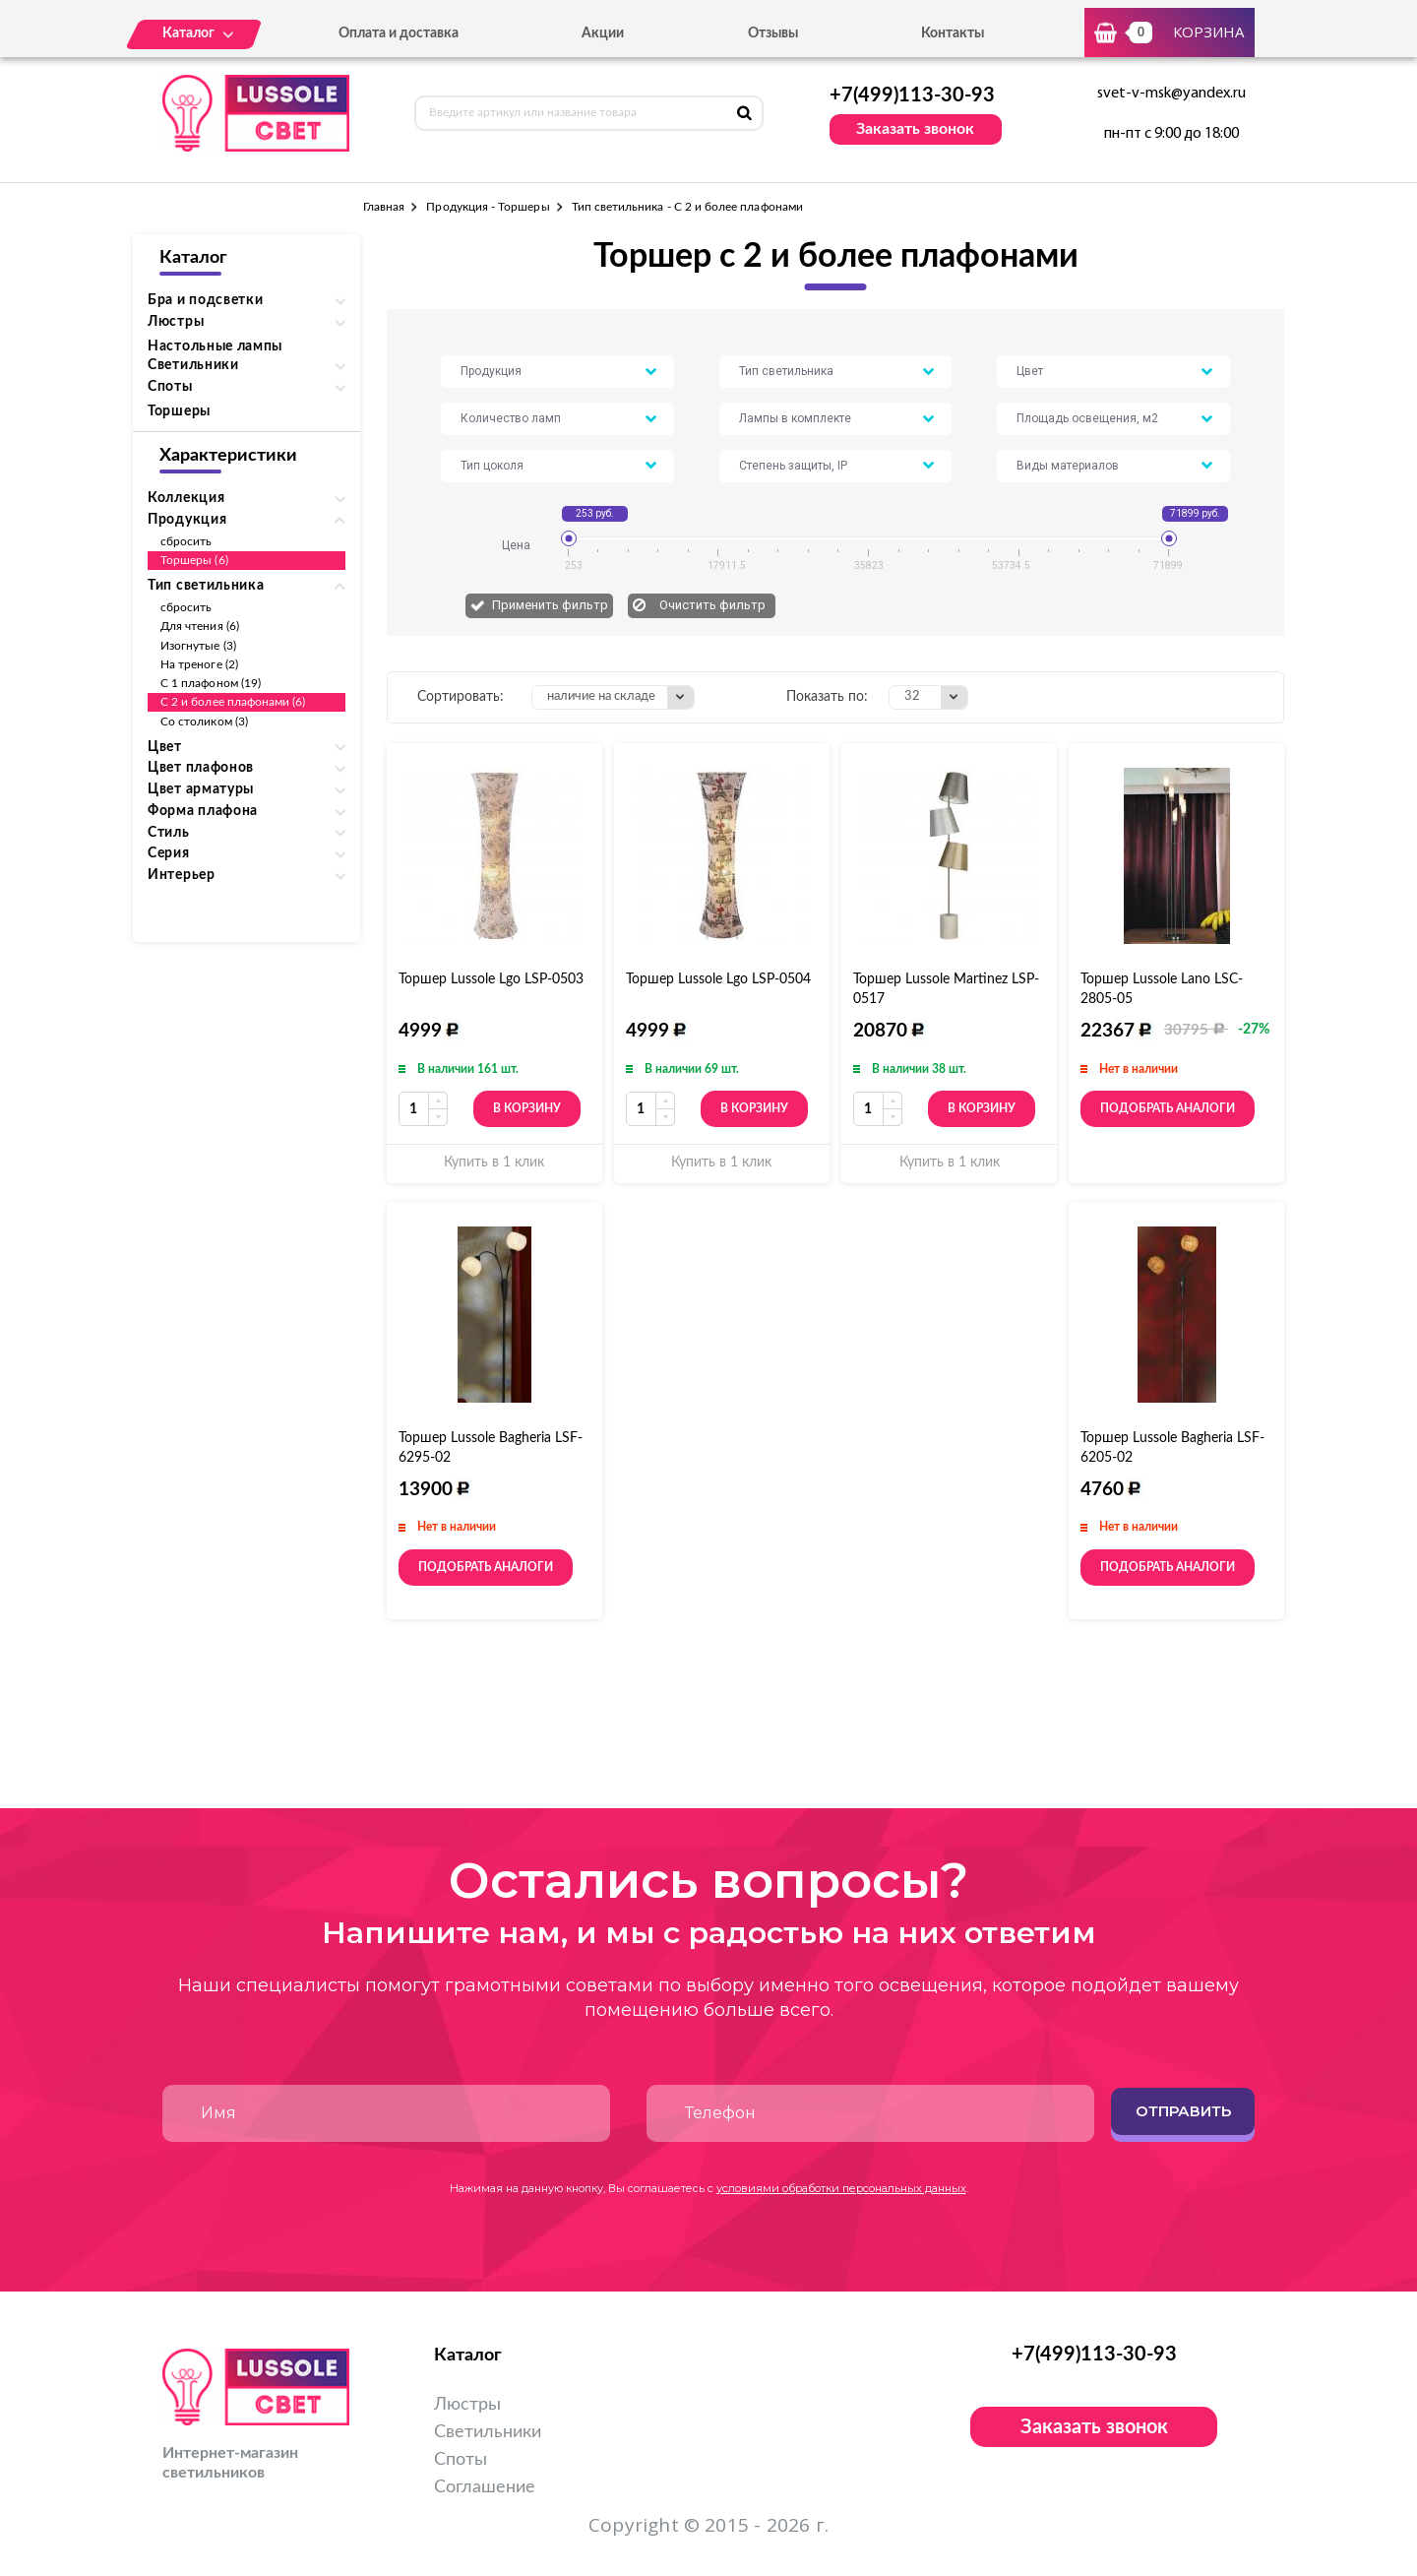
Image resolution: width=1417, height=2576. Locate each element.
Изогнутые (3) (198, 646)
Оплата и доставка (399, 33)
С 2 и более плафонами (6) (233, 702)
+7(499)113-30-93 (912, 95)
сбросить (186, 541)
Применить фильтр (550, 604)
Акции (603, 33)
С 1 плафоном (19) (210, 683)
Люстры (467, 2405)
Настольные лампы (215, 346)
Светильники (487, 2432)
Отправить (1183, 2111)
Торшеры (179, 411)
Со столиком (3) (204, 721)
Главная (383, 207)
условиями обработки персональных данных (841, 2188)
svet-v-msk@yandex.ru (1171, 93)
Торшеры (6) (194, 560)
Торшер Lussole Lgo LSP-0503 (491, 979)
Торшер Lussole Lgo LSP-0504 (718, 979)
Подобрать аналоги (1167, 1108)
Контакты (952, 33)
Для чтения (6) (199, 626)
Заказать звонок (915, 129)
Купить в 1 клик (494, 1162)
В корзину (527, 1108)
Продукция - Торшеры (487, 207)
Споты (460, 2460)
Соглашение (484, 2487)
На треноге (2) (199, 664)
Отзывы (773, 33)
